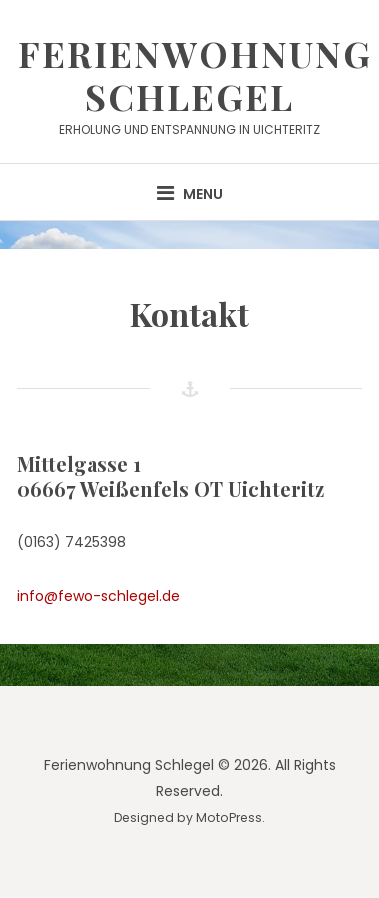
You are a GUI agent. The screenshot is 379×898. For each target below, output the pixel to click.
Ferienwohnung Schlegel (195, 74)
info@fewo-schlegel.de (98, 596)
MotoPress (229, 817)
